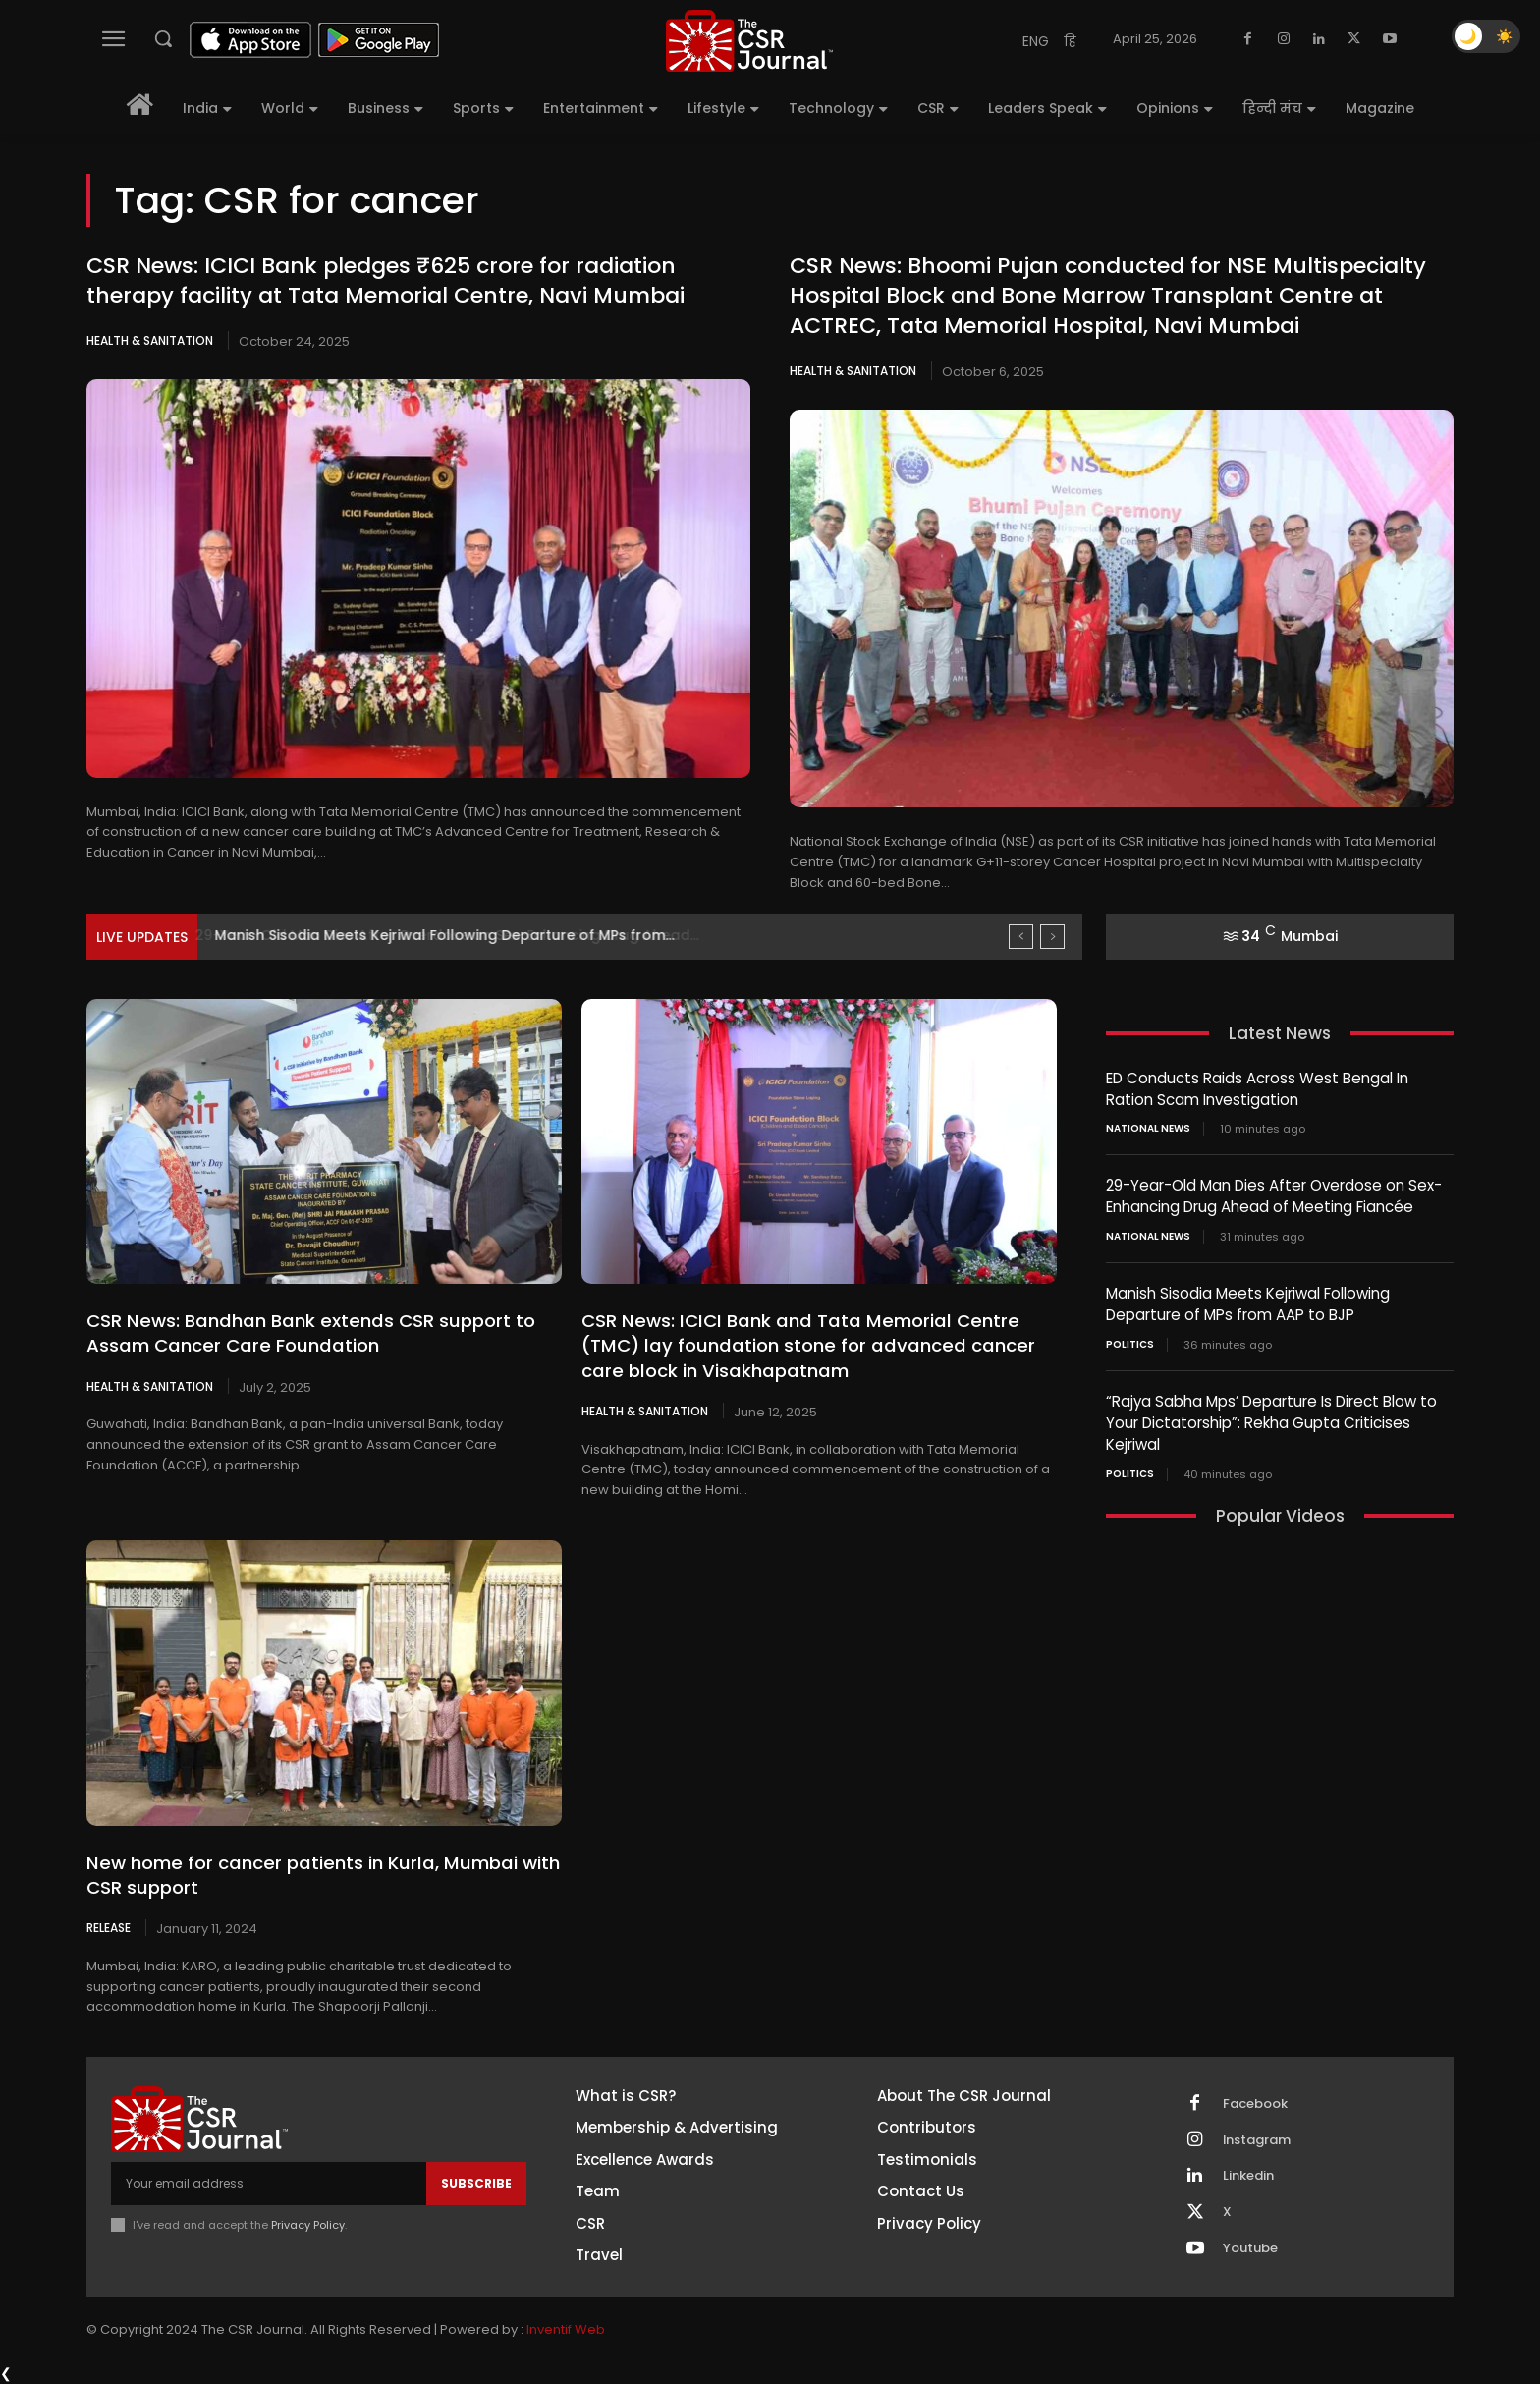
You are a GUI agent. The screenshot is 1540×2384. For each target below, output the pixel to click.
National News (1148, 1128)
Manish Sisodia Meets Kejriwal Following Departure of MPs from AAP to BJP (1248, 1300)
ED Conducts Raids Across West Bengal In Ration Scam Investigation (1257, 1088)
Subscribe (476, 2183)
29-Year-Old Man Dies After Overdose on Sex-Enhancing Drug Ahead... (464, 935)
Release (108, 1927)
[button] (163, 38)
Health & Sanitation (149, 340)
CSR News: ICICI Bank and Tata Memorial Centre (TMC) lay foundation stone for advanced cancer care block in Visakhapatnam (800, 1345)
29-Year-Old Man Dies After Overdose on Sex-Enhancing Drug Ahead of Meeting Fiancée (1274, 1194)
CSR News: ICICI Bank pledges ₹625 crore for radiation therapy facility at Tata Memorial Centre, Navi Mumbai (385, 280)
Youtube (1250, 2248)
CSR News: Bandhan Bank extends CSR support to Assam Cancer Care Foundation (305, 1333)
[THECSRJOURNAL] (749, 41)
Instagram (1257, 2139)
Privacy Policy (308, 2224)
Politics (1130, 1340)
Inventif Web (565, 2329)
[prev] (1021, 936)
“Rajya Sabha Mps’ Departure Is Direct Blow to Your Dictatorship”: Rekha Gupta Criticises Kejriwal (1271, 1417)
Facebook (1255, 2103)
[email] (268, 2183)
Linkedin (1248, 2176)
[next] (1052, 936)
